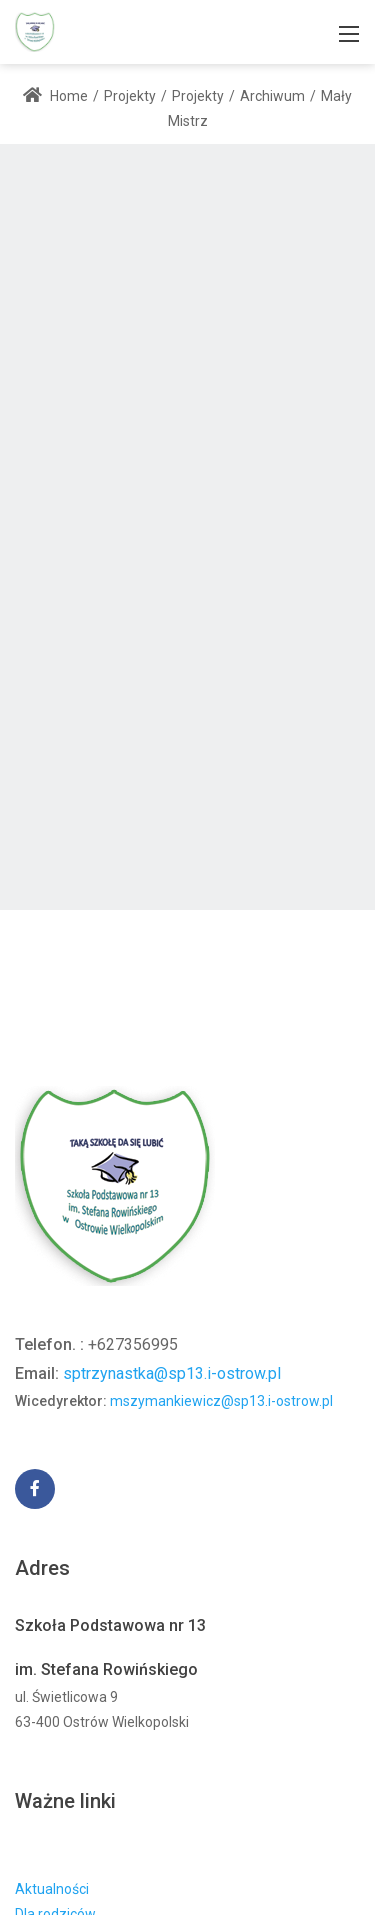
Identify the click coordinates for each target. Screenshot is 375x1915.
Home (55, 96)
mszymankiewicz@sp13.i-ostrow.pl (221, 1401)
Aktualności (52, 1889)
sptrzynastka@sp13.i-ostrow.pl (172, 1373)
